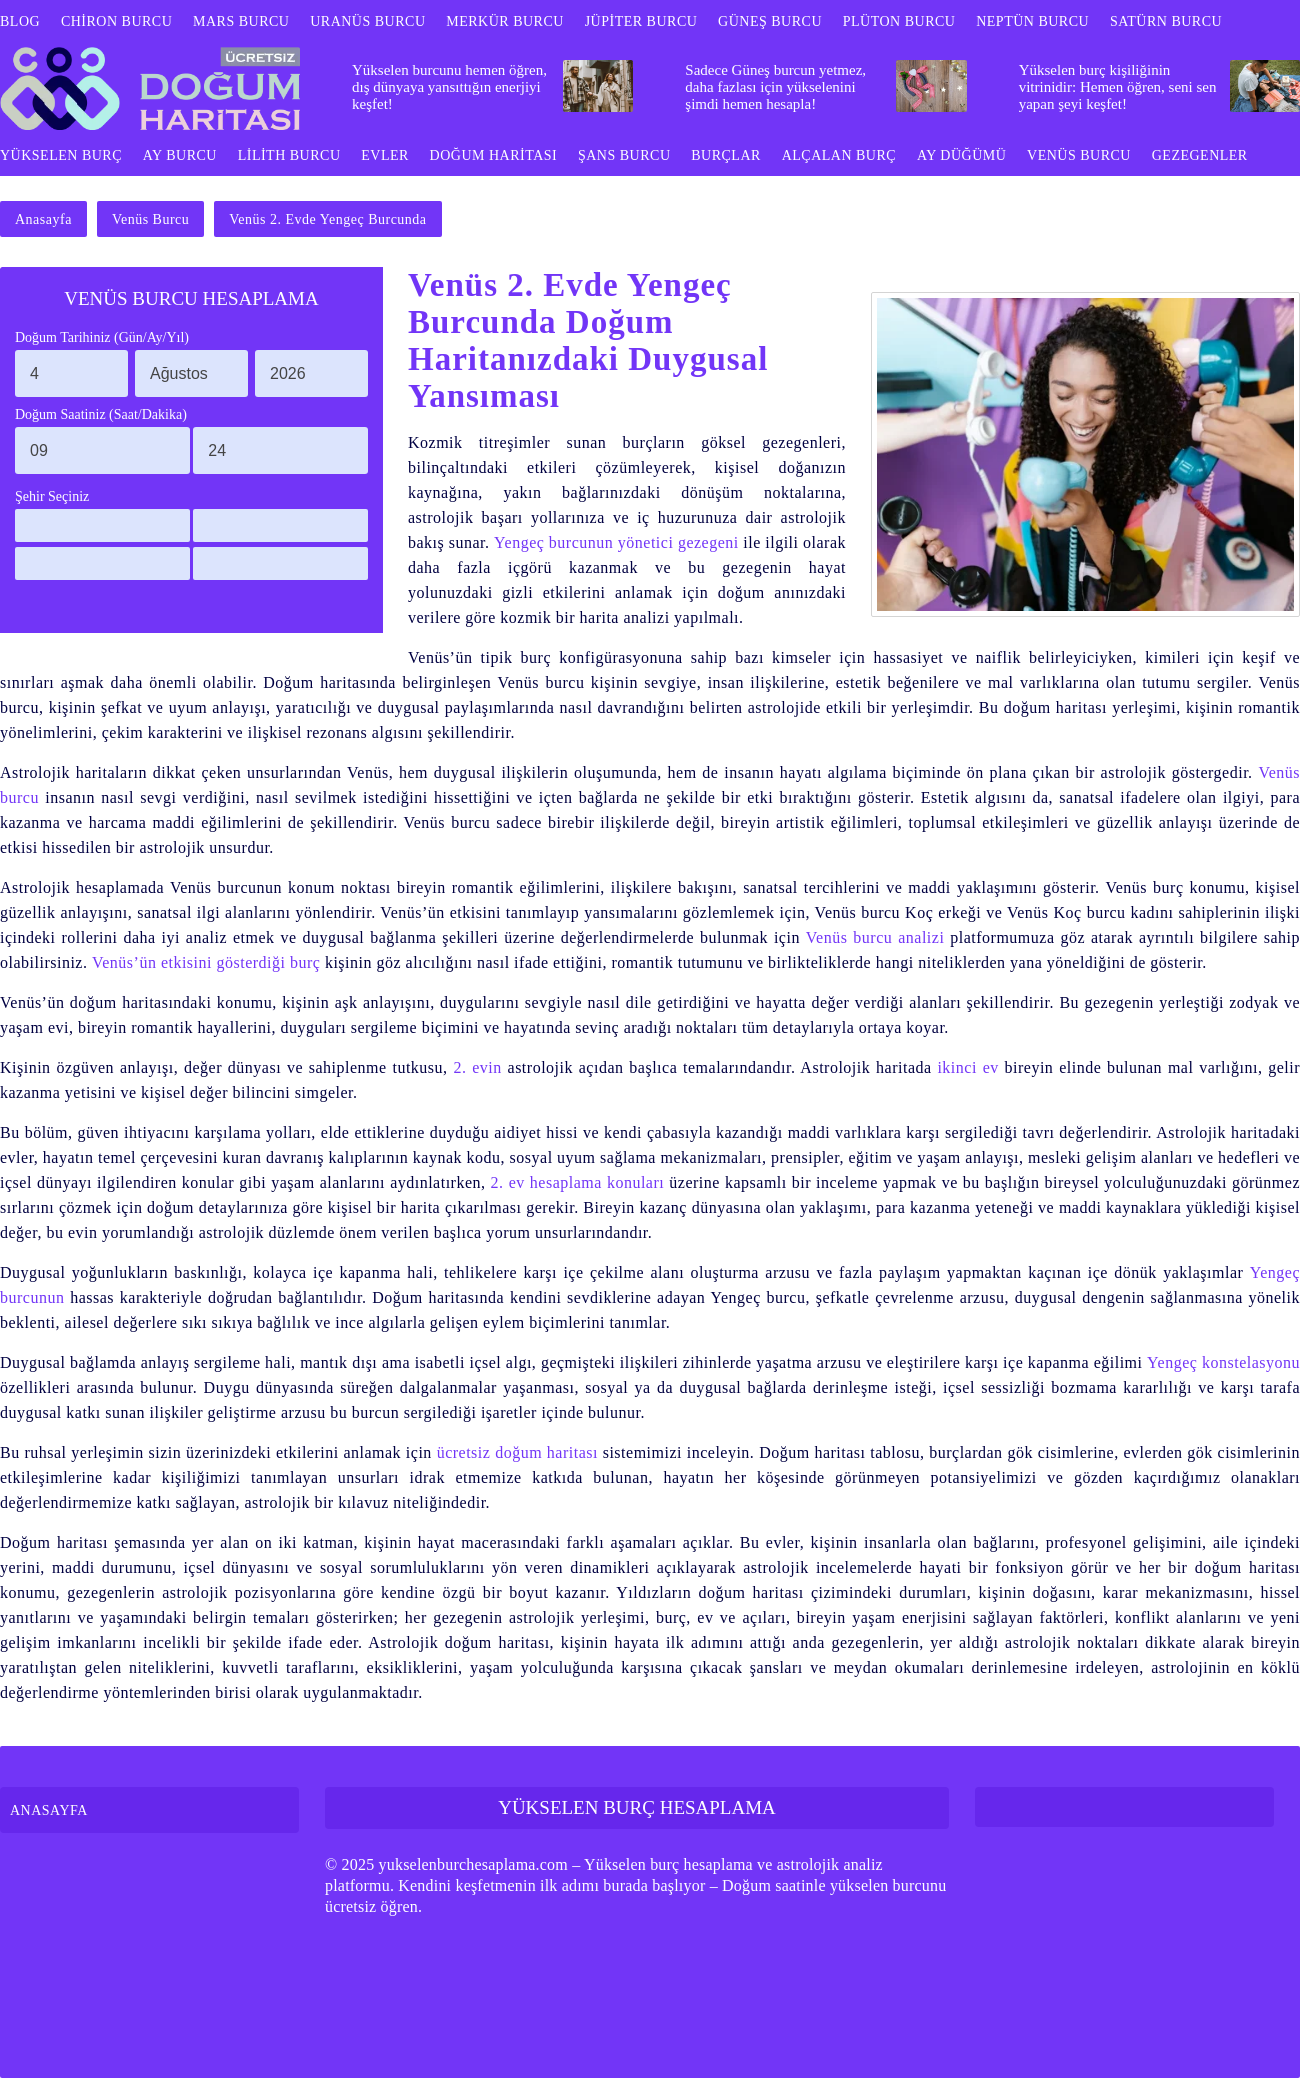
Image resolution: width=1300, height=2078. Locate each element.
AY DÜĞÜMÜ (961, 155)
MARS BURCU (241, 21)
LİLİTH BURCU (289, 155)
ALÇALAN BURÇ (839, 155)
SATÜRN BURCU (1166, 21)
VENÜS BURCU (1079, 155)
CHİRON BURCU (116, 21)
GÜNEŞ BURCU (770, 21)
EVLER (385, 155)
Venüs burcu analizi (875, 937)
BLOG (20, 21)
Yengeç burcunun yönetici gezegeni (616, 542)
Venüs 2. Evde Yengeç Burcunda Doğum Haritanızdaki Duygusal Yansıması (588, 340)
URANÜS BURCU (367, 21)
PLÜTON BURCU (899, 21)
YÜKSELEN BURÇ (61, 155)
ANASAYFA (49, 1810)
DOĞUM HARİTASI (494, 155)
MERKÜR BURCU (505, 21)
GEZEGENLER (1200, 155)
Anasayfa (43, 219)
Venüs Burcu (150, 219)
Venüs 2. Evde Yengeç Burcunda (327, 219)
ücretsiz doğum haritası (517, 1452)
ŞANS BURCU (624, 155)
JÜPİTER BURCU (641, 21)
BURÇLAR (726, 155)
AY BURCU (180, 155)
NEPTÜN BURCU (1032, 21)
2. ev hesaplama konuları (578, 1182)
